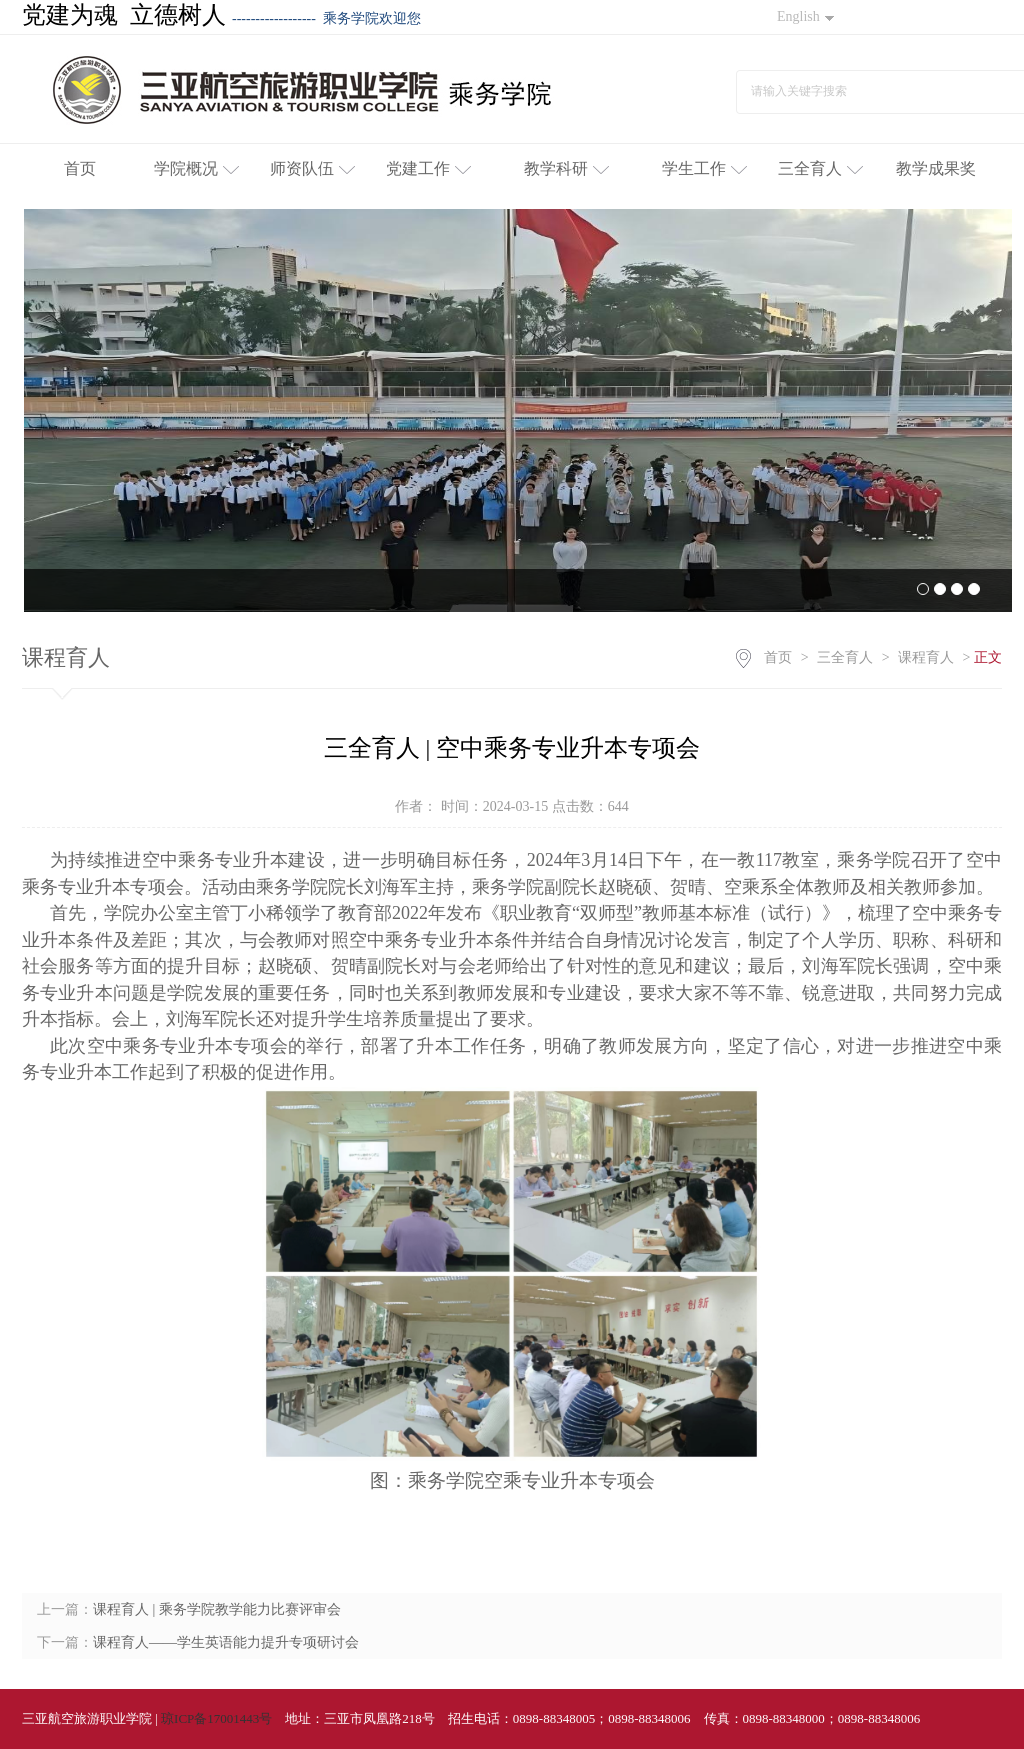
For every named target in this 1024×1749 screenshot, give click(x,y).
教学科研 (566, 168)
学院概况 (196, 168)
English (805, 16)
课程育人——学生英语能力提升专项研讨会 (226, 1642)
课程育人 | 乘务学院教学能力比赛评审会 (217, 1609)
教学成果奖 (936, 168)
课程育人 (926, 657)
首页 (80, 168)
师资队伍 (312, 168)
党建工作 (428, 168)
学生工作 (704, 168)
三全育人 (820, 168)
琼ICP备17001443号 (216, 1718)
